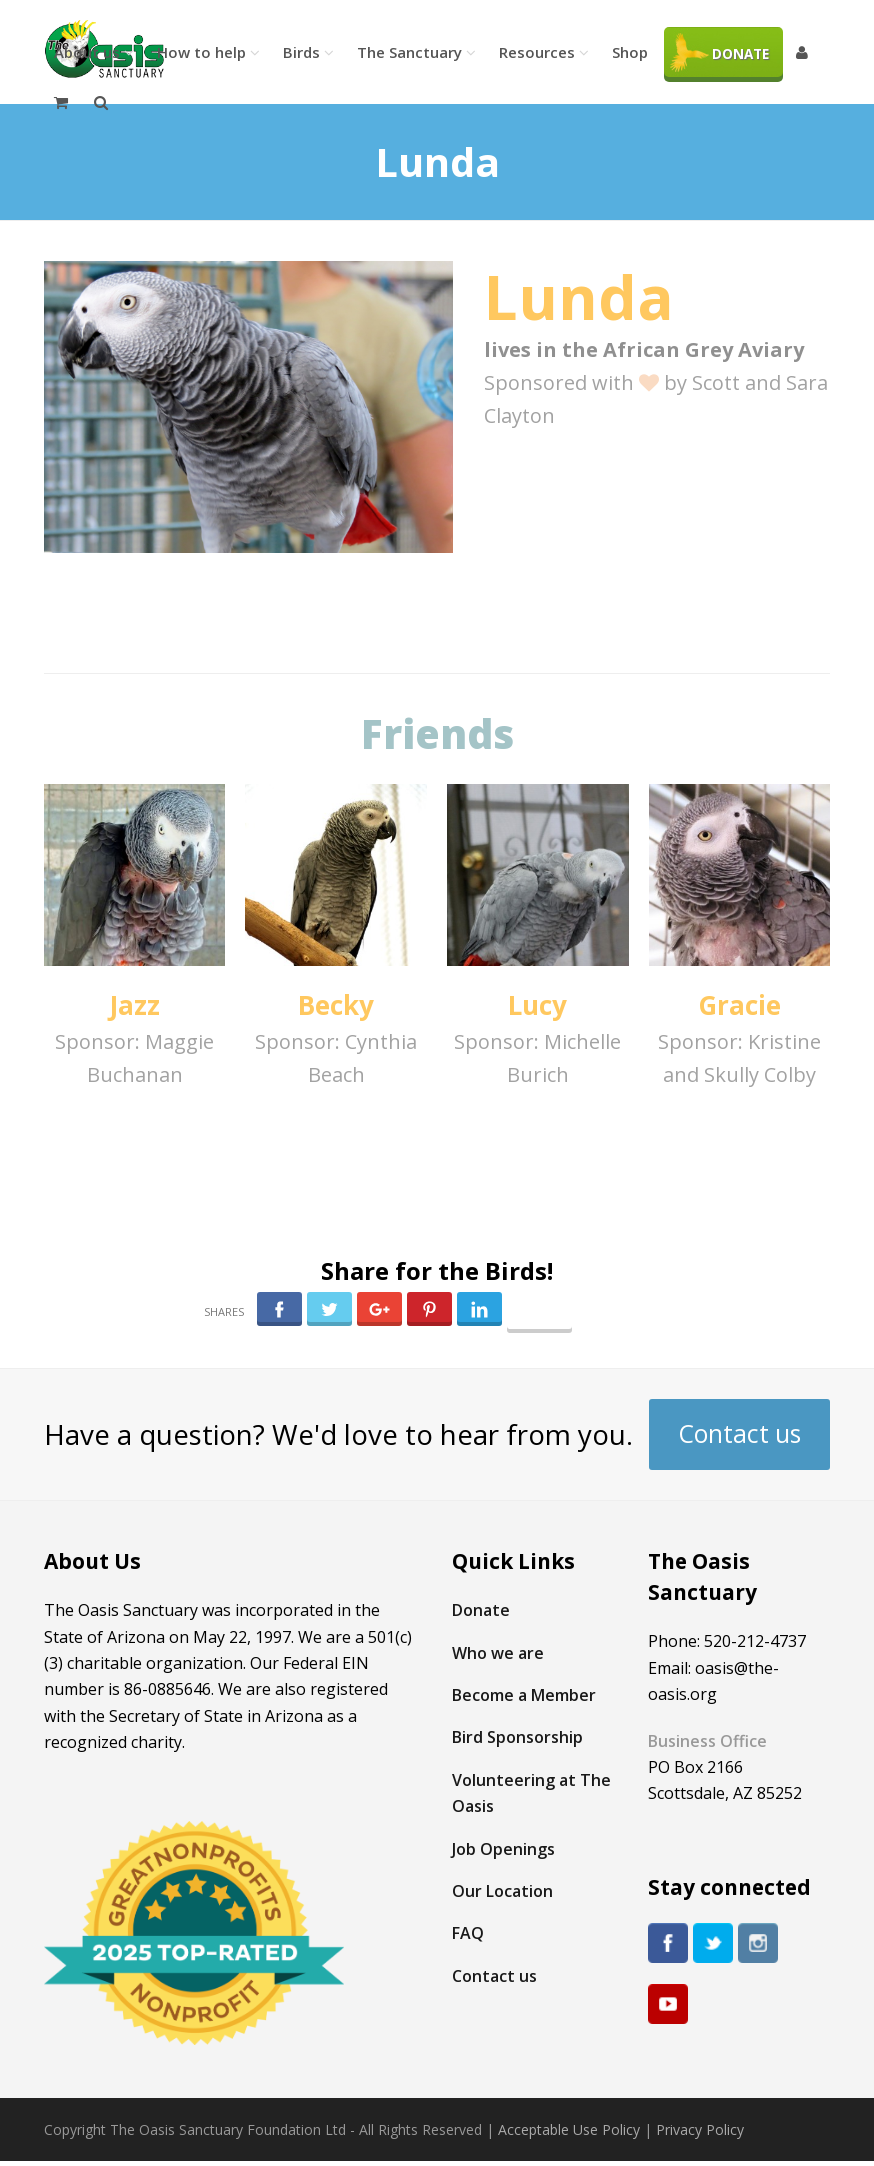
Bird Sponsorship (517, 1737)
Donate (481, 1610)
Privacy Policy (700, 2129)
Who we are (498, 1653)
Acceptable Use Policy (569, 2129)
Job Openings (503, 1849)
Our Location (502, 1891)
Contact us (740, 1433)
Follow (539, 1315)
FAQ (468, 1933)
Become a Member (524, 1695)
